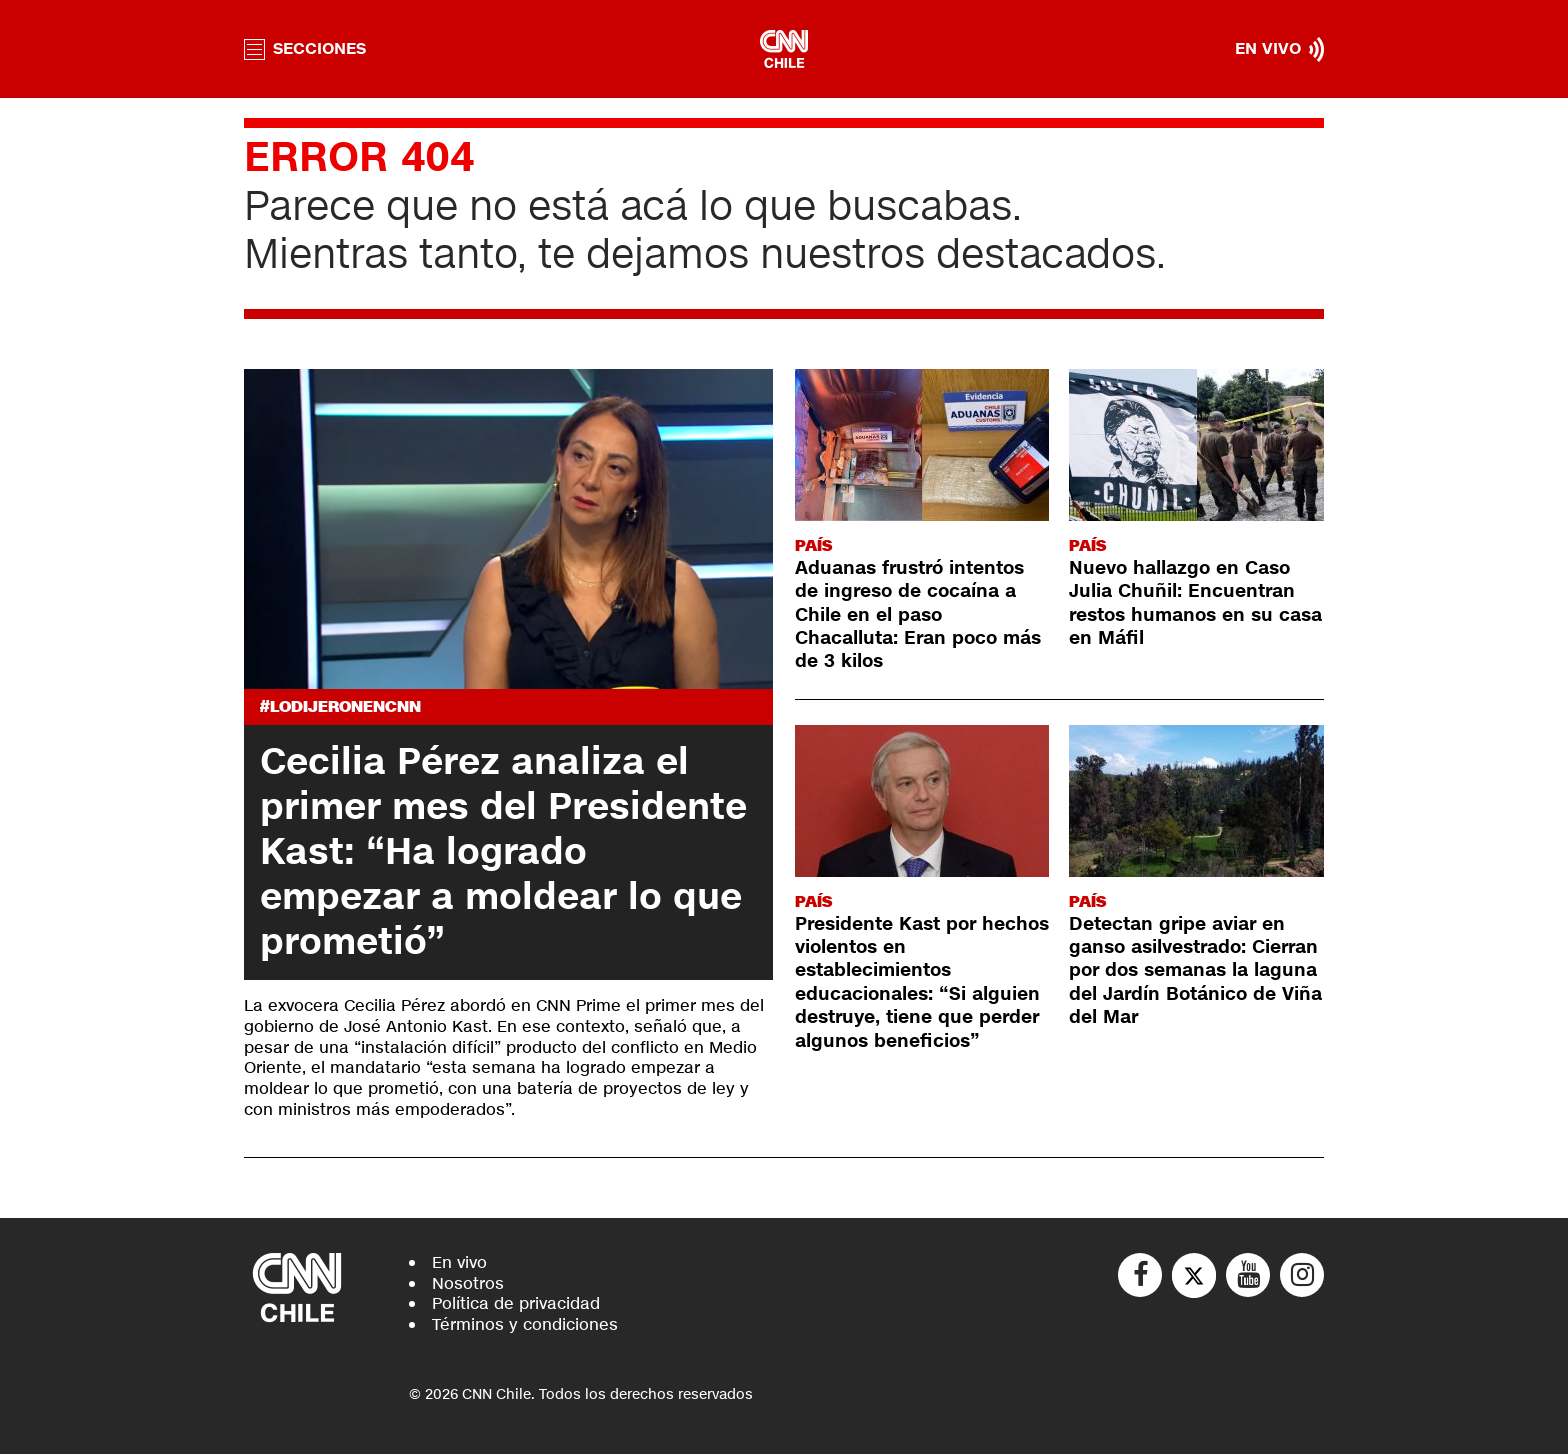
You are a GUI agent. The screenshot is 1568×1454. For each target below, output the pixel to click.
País (813, 545)
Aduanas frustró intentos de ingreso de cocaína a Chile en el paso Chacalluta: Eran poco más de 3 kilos (918, 615)
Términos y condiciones (525, 1324)
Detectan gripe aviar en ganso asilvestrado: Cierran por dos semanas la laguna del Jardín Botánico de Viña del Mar (1195, 971)
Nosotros (468, 1283)
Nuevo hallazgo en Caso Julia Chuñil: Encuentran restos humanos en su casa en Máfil (1195, 603)
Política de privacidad (516, 1303)
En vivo (459, 1262)
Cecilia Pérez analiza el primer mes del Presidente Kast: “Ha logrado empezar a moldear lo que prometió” (503, 852)
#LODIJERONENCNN (340, 706)
